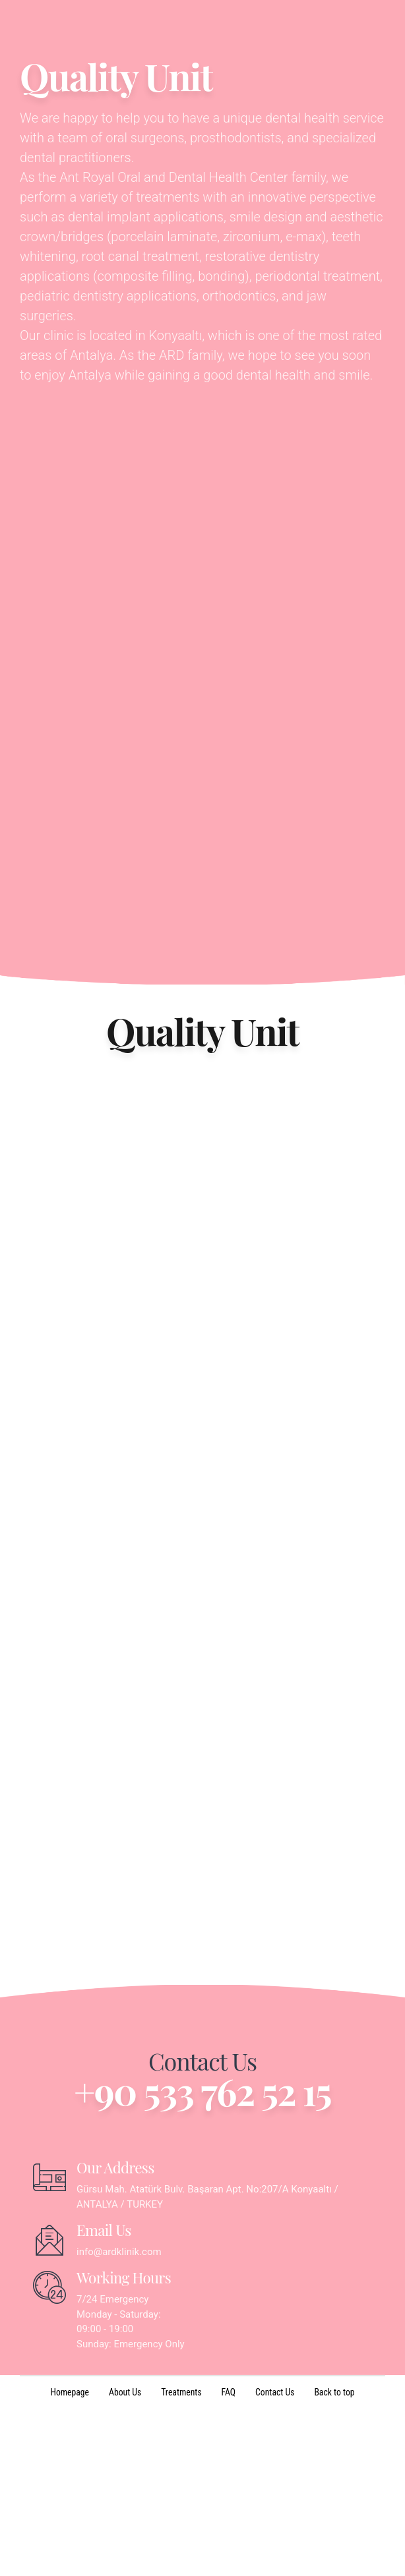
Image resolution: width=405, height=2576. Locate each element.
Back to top (336, 2559)
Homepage (68, 2559)
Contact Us (276, 2559)
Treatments (181, 2559)
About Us (124, 2559)
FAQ (229, 2559)
